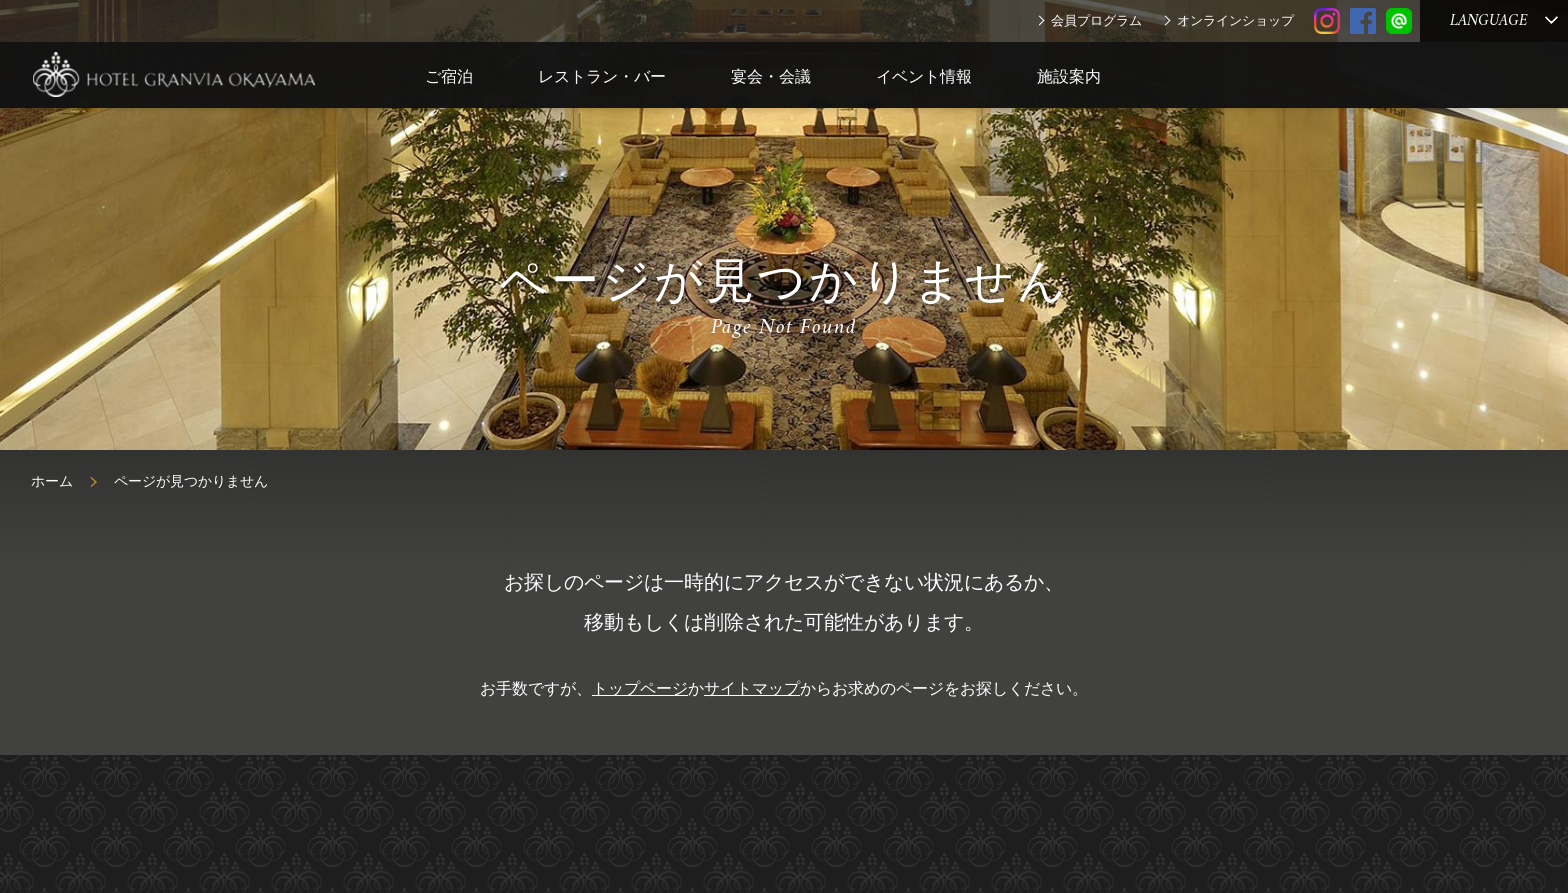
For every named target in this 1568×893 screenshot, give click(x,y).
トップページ (640, 688)
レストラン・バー (602, 76)
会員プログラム (1096, 20)
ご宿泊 (449, 76)
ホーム (52, 481)
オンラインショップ (1235, 20)
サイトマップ (752, 688)
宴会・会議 (771, 76)
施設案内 (1069, 76)
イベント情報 (924, 76)
